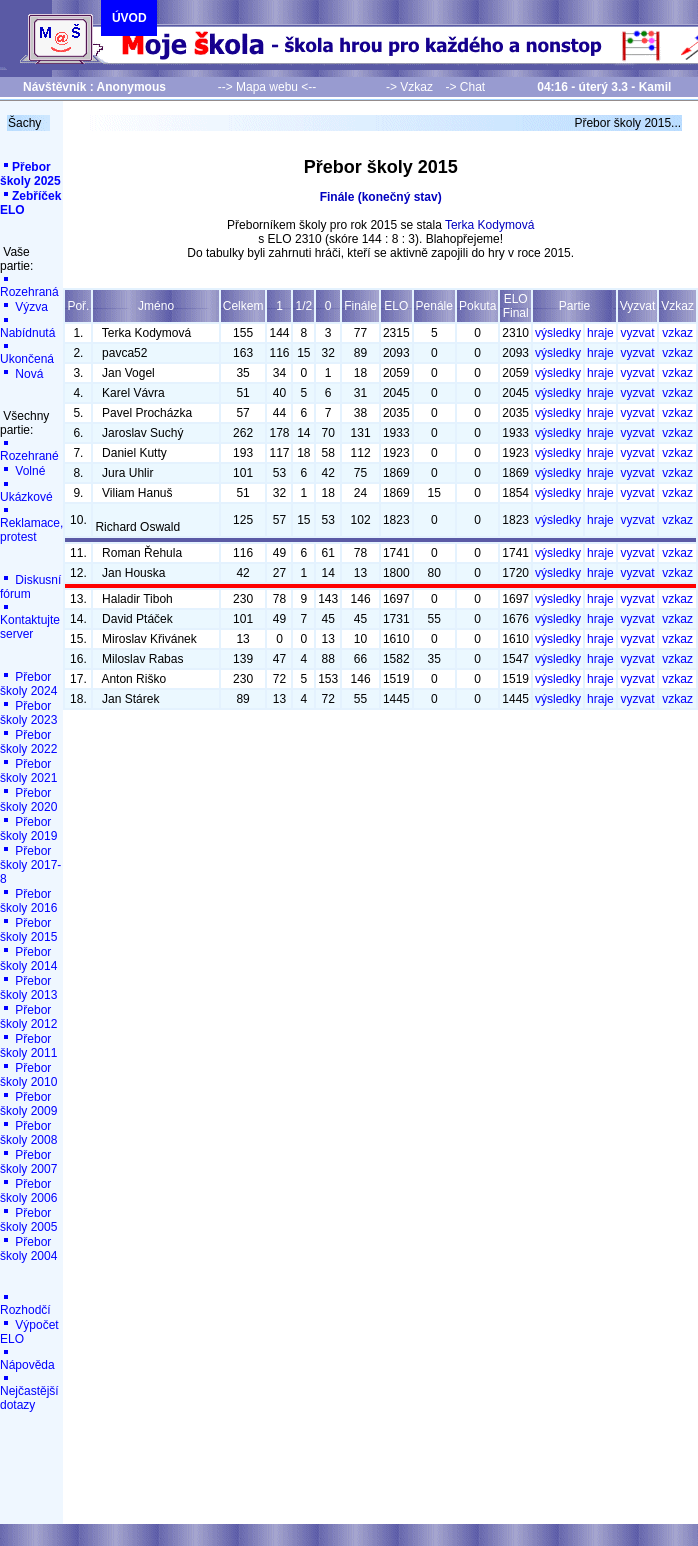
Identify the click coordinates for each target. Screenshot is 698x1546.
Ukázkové (26, 491)
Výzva (24, 307)
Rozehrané (29, 450)
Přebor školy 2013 (28, 988)
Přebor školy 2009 (28, 1104)
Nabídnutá (27, 327)
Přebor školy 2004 (28, 1249)
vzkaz (677, 333)
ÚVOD (129, 18)
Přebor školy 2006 (28, 1191)
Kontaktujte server (30, 621)
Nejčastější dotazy (29, 1392)
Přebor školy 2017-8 (30, 865)
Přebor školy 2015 (28, 930)
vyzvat (638, 333)
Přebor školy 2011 (28, 1046)
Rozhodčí (25, 1304)
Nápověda (27, 1359)
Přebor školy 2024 (28, 684)
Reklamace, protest (31, 524)
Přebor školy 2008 (28, 1133)
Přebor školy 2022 (28, 742)
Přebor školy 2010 (28, 1075)
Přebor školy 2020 (28, 800)
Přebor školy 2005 (28, 1220)
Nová (21, 374)
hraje (600, 333)
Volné (22, 471)
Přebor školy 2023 (28, 713)
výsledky (558, 333)
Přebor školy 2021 (28, 771)
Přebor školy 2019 (28, 829)
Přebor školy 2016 (28, 901)
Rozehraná (29, 286)
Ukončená (27, 353)
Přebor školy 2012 (28, 1017)
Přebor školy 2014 (28, 959)
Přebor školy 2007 (28, 1162)
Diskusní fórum (30, 587)
